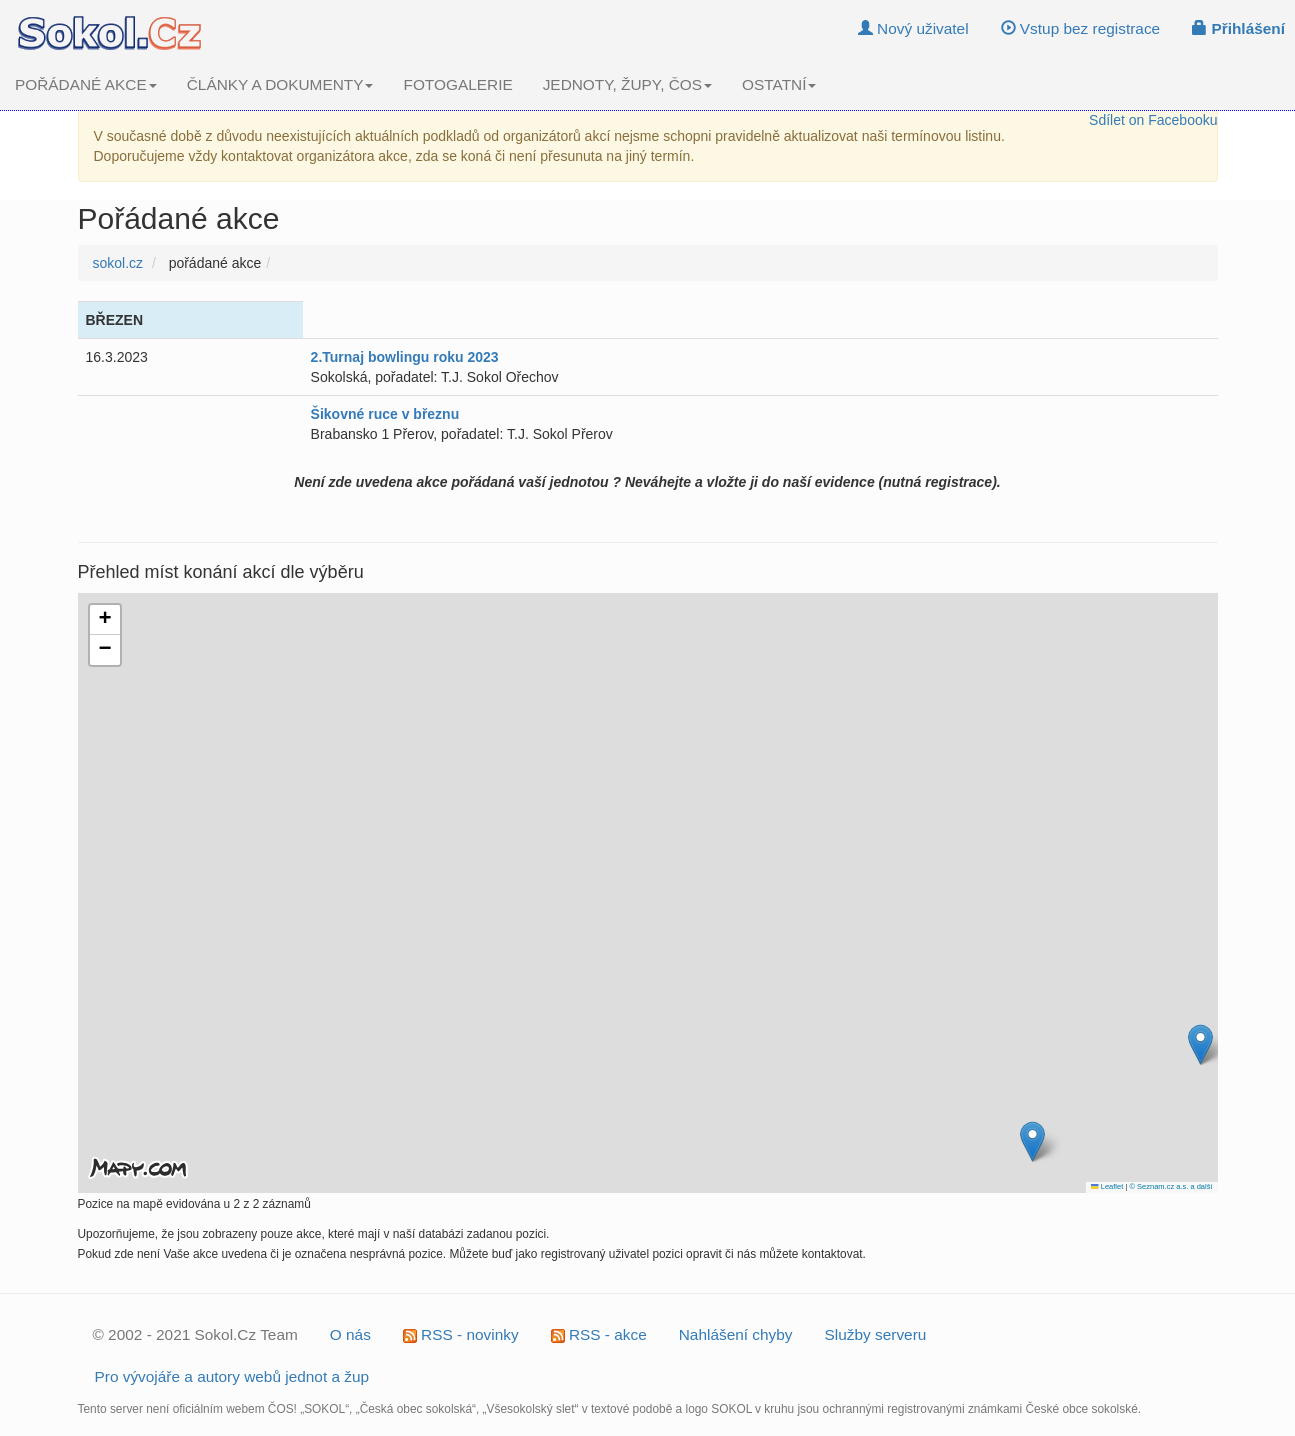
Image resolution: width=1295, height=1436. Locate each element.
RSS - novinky (461, 1334)
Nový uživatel (913, 28)
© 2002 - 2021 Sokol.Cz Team (195, 1334)
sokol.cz (118, 263)
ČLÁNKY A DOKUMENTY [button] (280, 84)
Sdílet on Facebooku (1153, 120)
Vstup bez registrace (1081, 28)
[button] (1032, 1141)
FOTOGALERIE (457, 84)
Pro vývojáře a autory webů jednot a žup (232, 1376)
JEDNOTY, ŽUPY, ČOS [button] (627, 84)
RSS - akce (599, 1334)
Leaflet (1107, 1186)
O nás (350, 1334)
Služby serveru (876, 1334)
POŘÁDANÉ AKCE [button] (86, 84)
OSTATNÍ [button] (779, 84)
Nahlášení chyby (736, 1334)
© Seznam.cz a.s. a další (1170, 1186)
